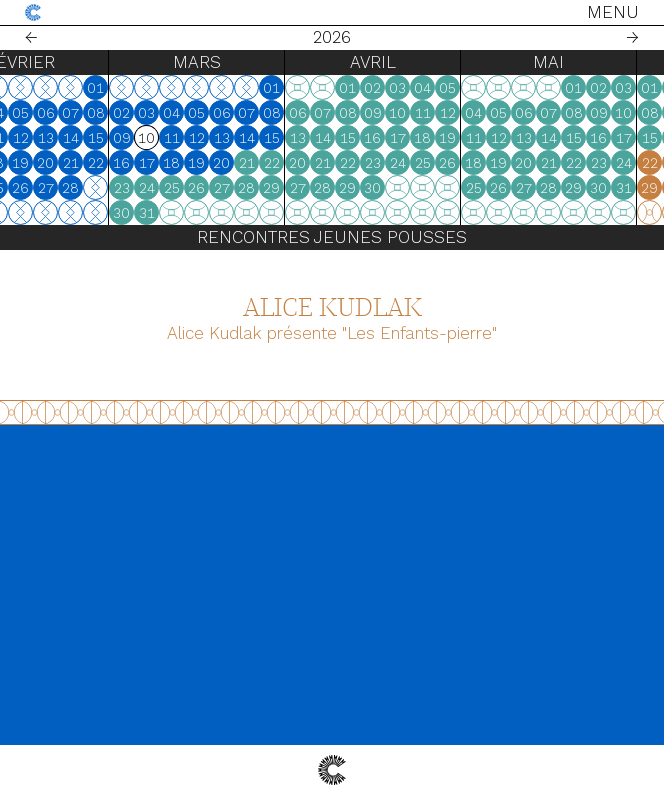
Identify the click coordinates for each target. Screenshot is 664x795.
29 (352, 188)
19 (101, 163)
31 (228, 213)
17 (52, 163)
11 (77, 138)
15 (177, 138)
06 (127, 113)
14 (152, 138)
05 (101, 113)
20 (126, 163)
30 (202, 213)
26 (101, 188)
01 (176, 88)
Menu (613, 12)
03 (51, 113)
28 (151, 188)
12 (102, 138)
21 (152, 163)
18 (76, 163)
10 (51, 138)
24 (52, 188)
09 (27, 138)
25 (77, 188)
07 (151, 113)
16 (26, 163)
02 (26, 113)
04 (76, 113)
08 (177, 113)
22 (177, 163)
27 (127, 188)
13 (127, 138)
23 (27, 188)
